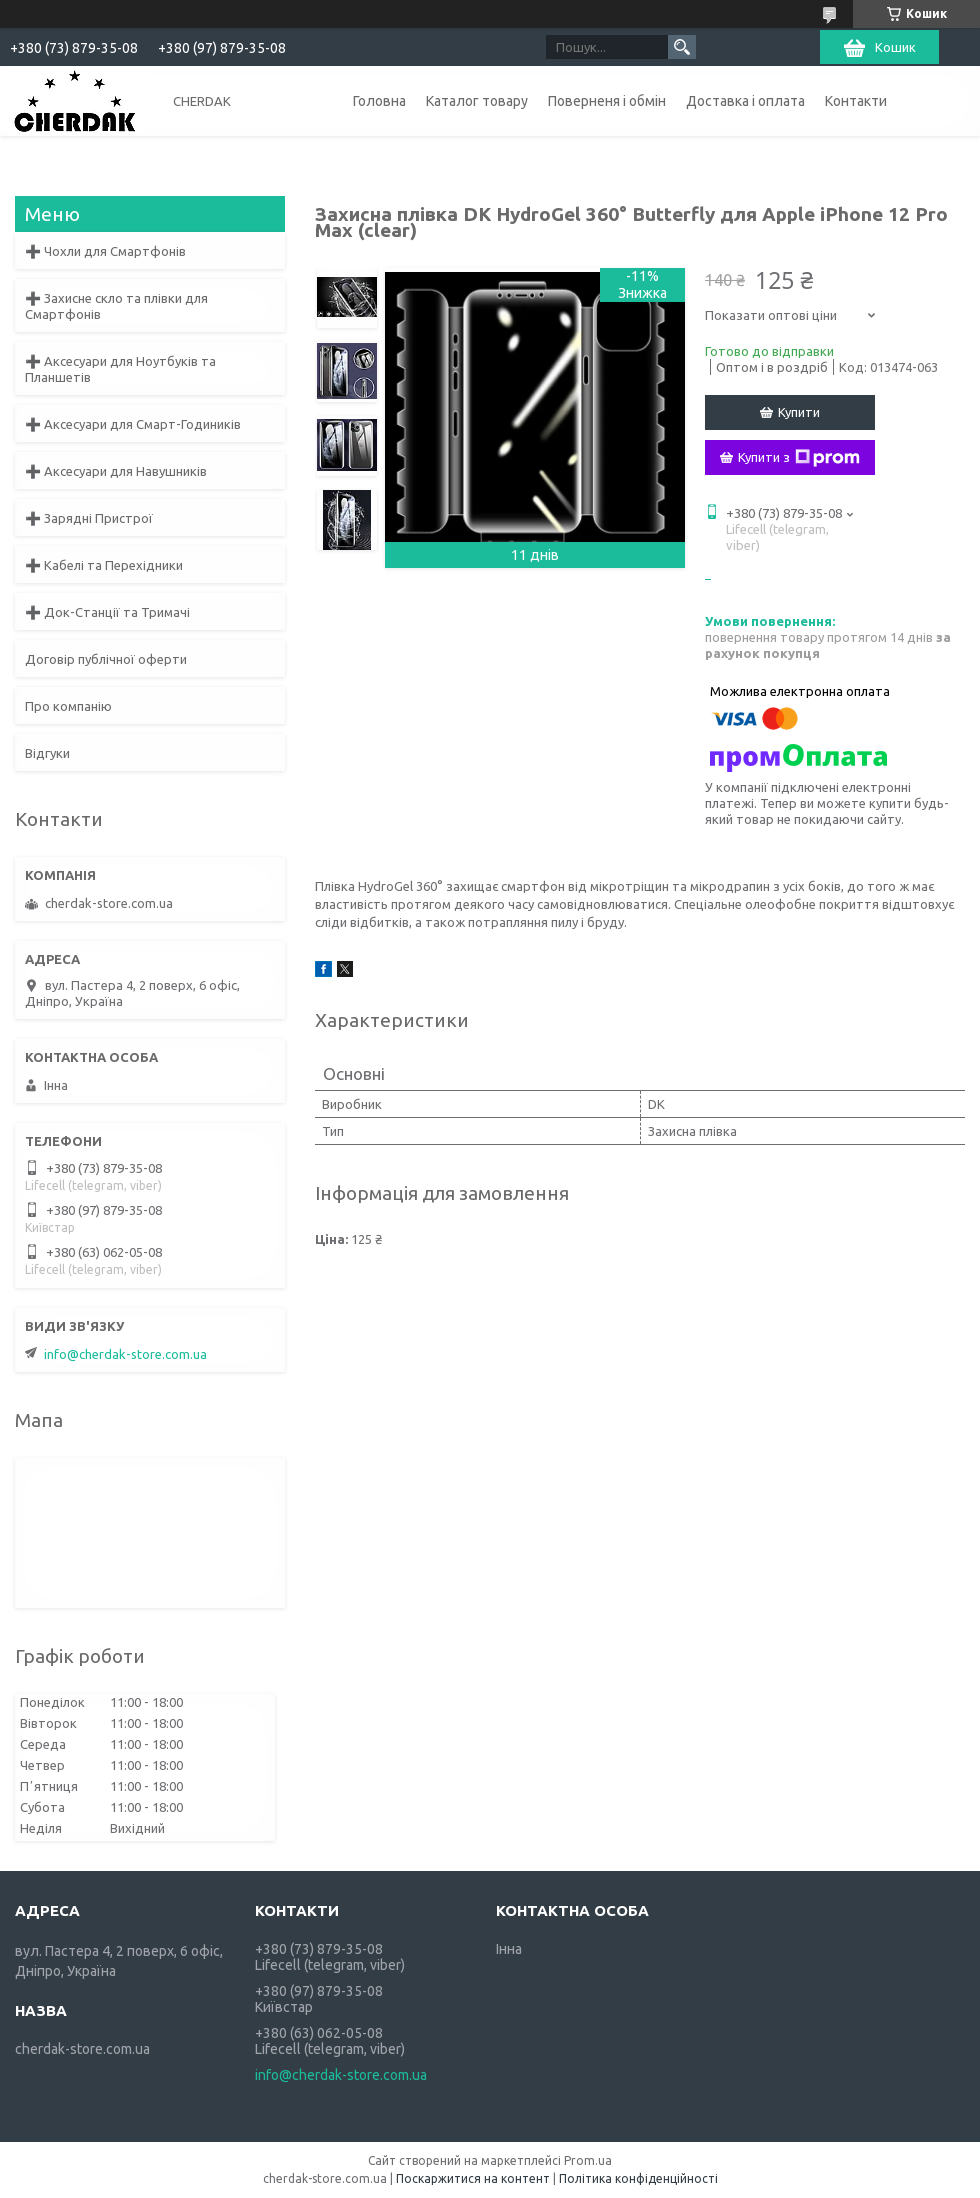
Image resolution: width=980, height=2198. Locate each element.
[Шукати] (682, 47)
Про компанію (68, 706)
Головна (379, 101)
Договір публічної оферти (106, 659)
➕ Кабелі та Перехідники (104, 565)
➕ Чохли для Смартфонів (105, 251)
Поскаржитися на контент (473, 2178)
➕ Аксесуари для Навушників (116, 471)
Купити (799, 412)
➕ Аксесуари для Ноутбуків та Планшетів (120, 369)
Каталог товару (477, 101)
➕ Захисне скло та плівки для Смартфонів (116, 306)
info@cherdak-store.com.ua (125, 1354)
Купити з (799, 458)
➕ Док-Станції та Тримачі (107, 612)
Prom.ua (588, 2160)
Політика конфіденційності (638, 2178)
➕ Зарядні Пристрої (89, 518)
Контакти (856, 101)
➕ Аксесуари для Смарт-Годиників (133, 424)
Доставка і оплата (745, 101)
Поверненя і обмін (607, 101)
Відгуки (47, 753)
